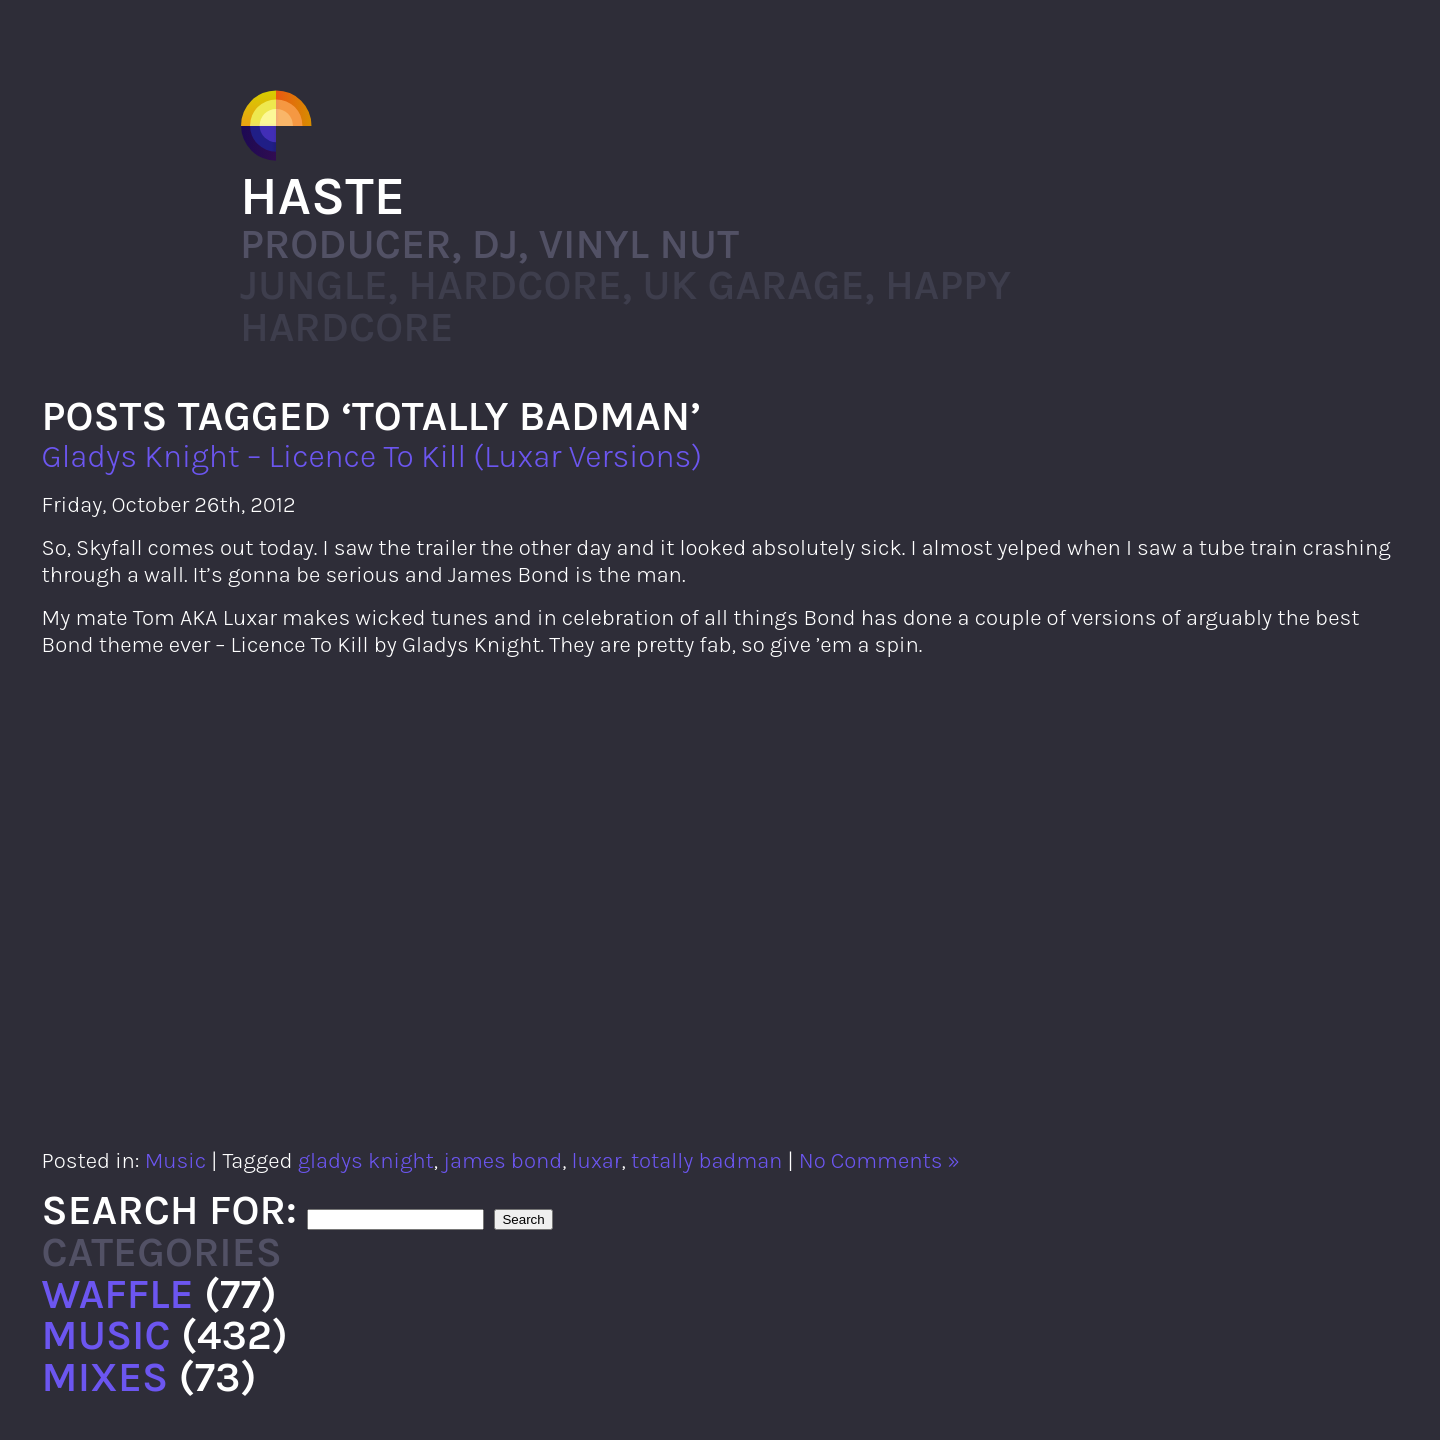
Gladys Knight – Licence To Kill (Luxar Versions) (372, 456)
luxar (597, 1160)
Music (175, 1160)
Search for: (169, 1210)
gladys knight (366, 1160)
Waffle (118, 1294)
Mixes (105, 1377)
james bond (502, 1160)
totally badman (707, 1160)
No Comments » (879, 1160)
